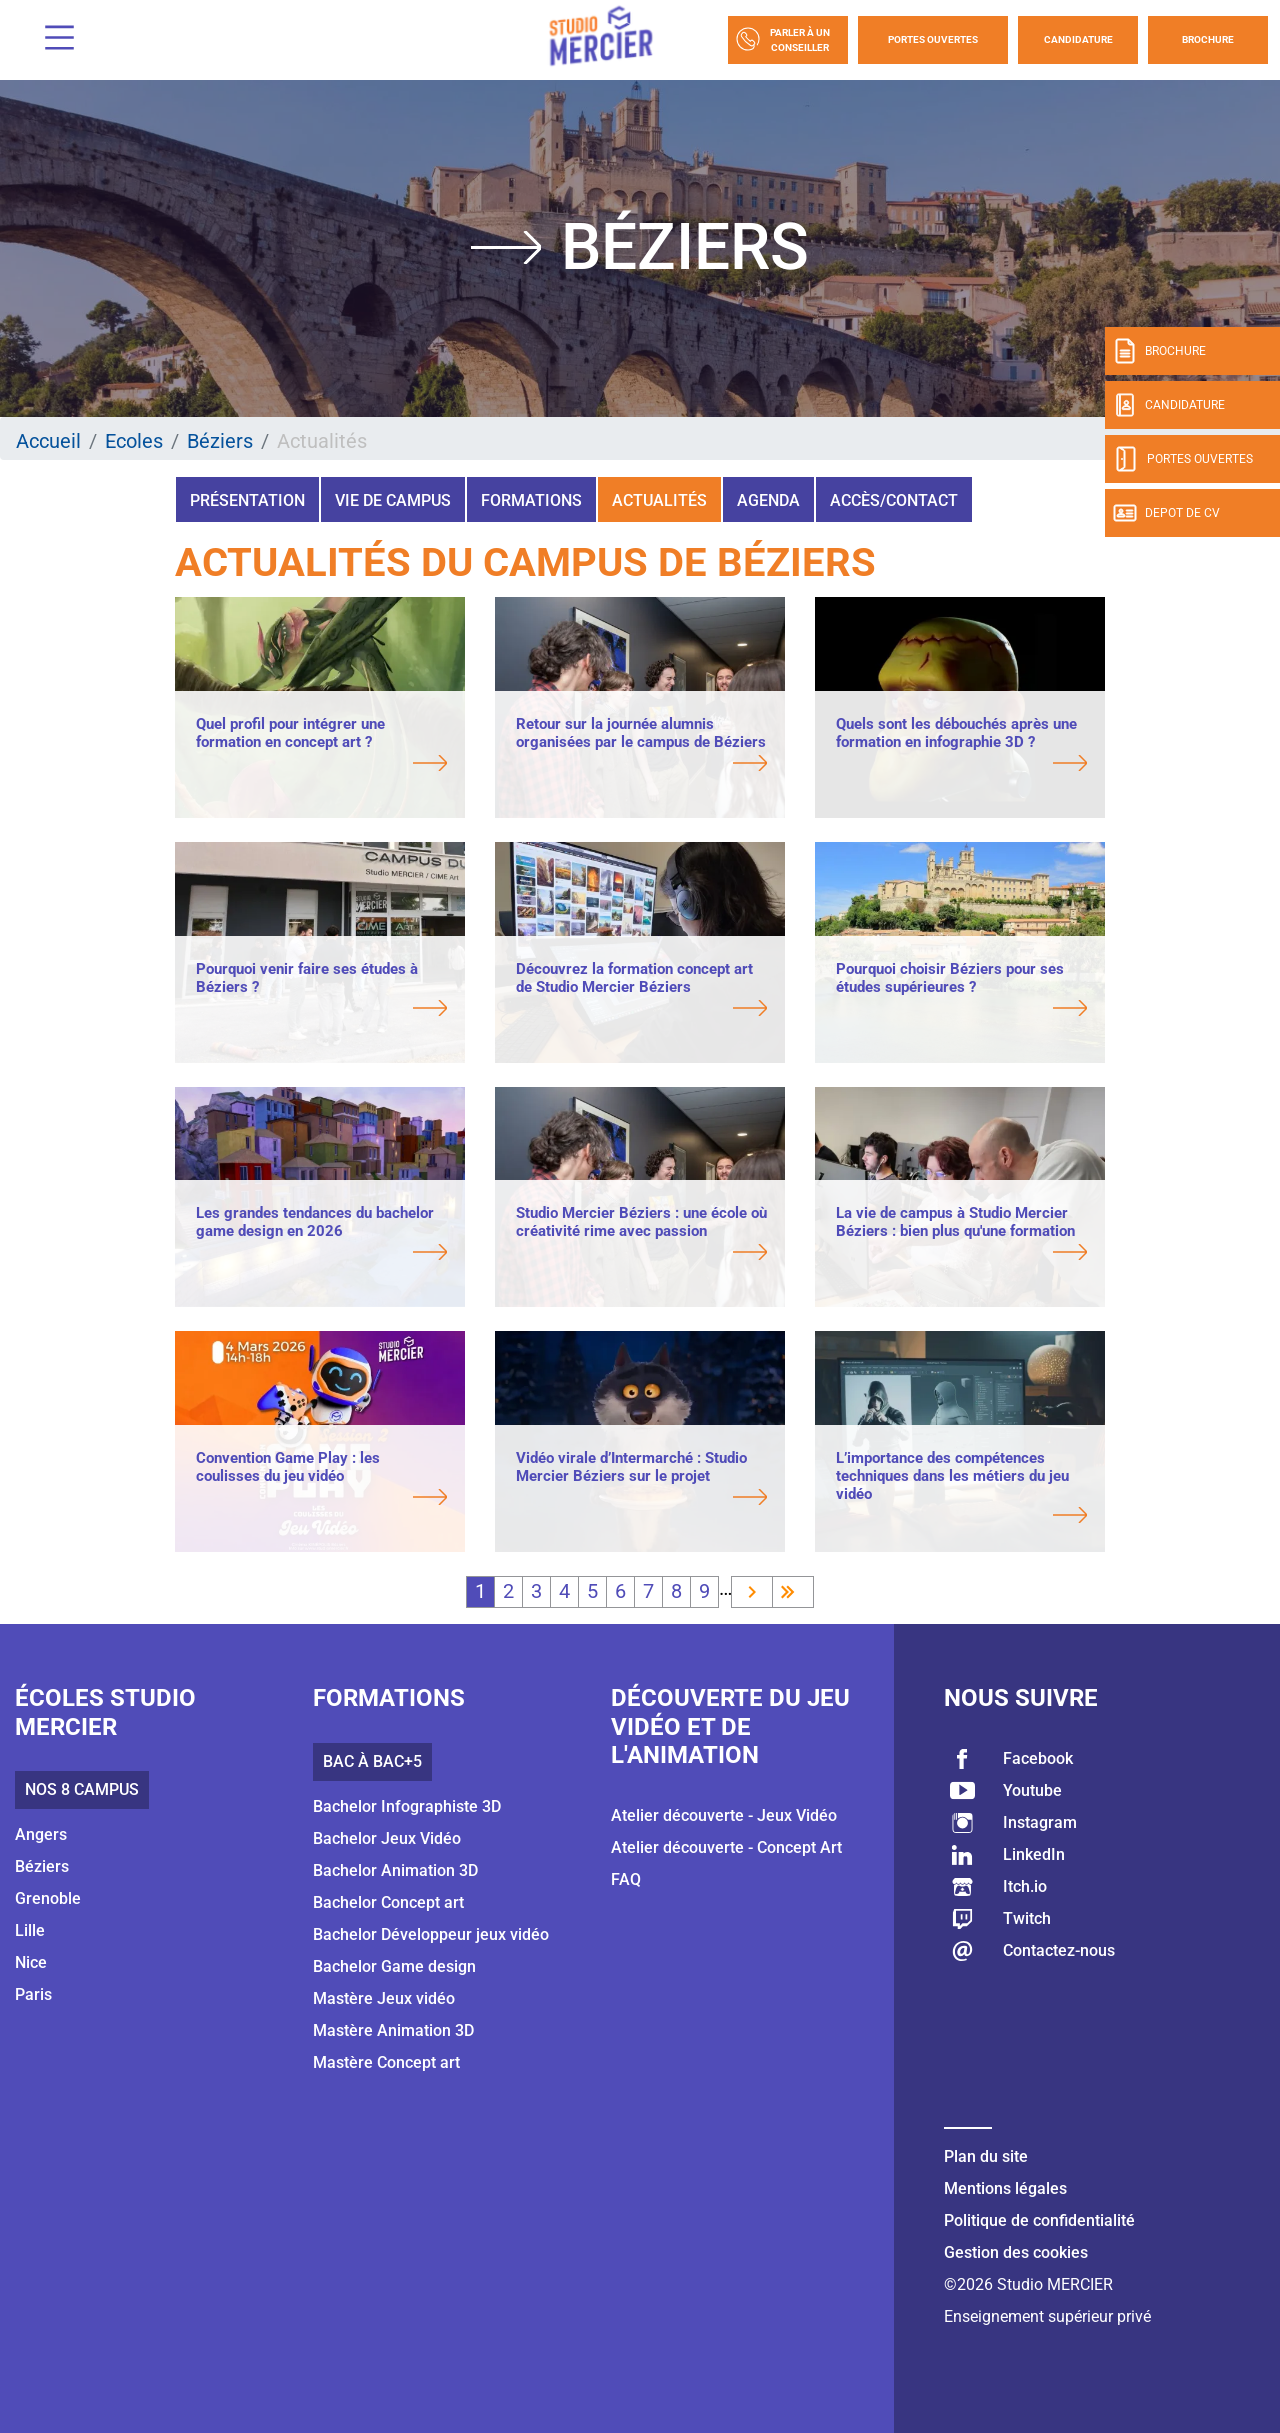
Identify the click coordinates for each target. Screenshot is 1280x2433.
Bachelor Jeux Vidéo (387, 1838)
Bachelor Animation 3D (395, 1870)
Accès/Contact (894, 500)
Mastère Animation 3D (393, 2030)
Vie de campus (393, 500)
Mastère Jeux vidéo (384, 1998)
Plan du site (986, 2156)
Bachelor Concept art (388, 1902)
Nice (31, 1962)
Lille (30, 1930)
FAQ (626, 1879)
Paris (33, 1994)
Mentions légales (1005, 2188)
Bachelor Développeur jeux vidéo (431, 1934)
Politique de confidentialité (1039, 2220)
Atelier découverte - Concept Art (726, 1847)
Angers (41, 1834)
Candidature (1078, 39)
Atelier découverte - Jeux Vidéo (724, 1815)
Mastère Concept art (386, 2062)
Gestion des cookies (1016, 2252)
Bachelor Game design (394, 1966)
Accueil (48, 441)
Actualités (659, 500)
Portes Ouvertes (933, 39)
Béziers (220, 441)
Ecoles (134, 441)
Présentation (247, 500)
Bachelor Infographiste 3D (407, 1806)
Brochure (1208, 39)
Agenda (768, 500)
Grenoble (48, 1898)
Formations (531, 500)
